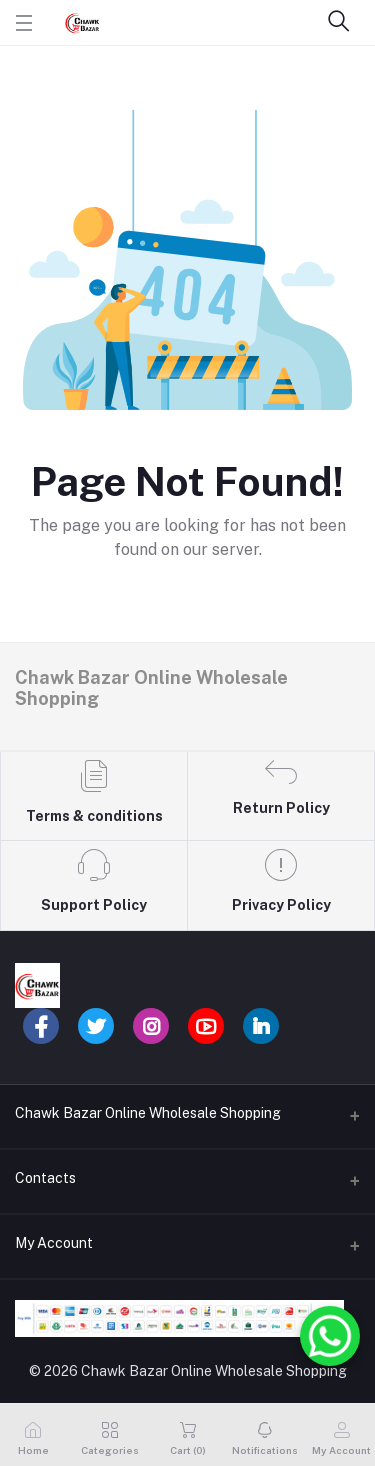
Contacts (45, 1178)
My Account (54, 1243)
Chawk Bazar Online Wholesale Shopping (148, 1113)
